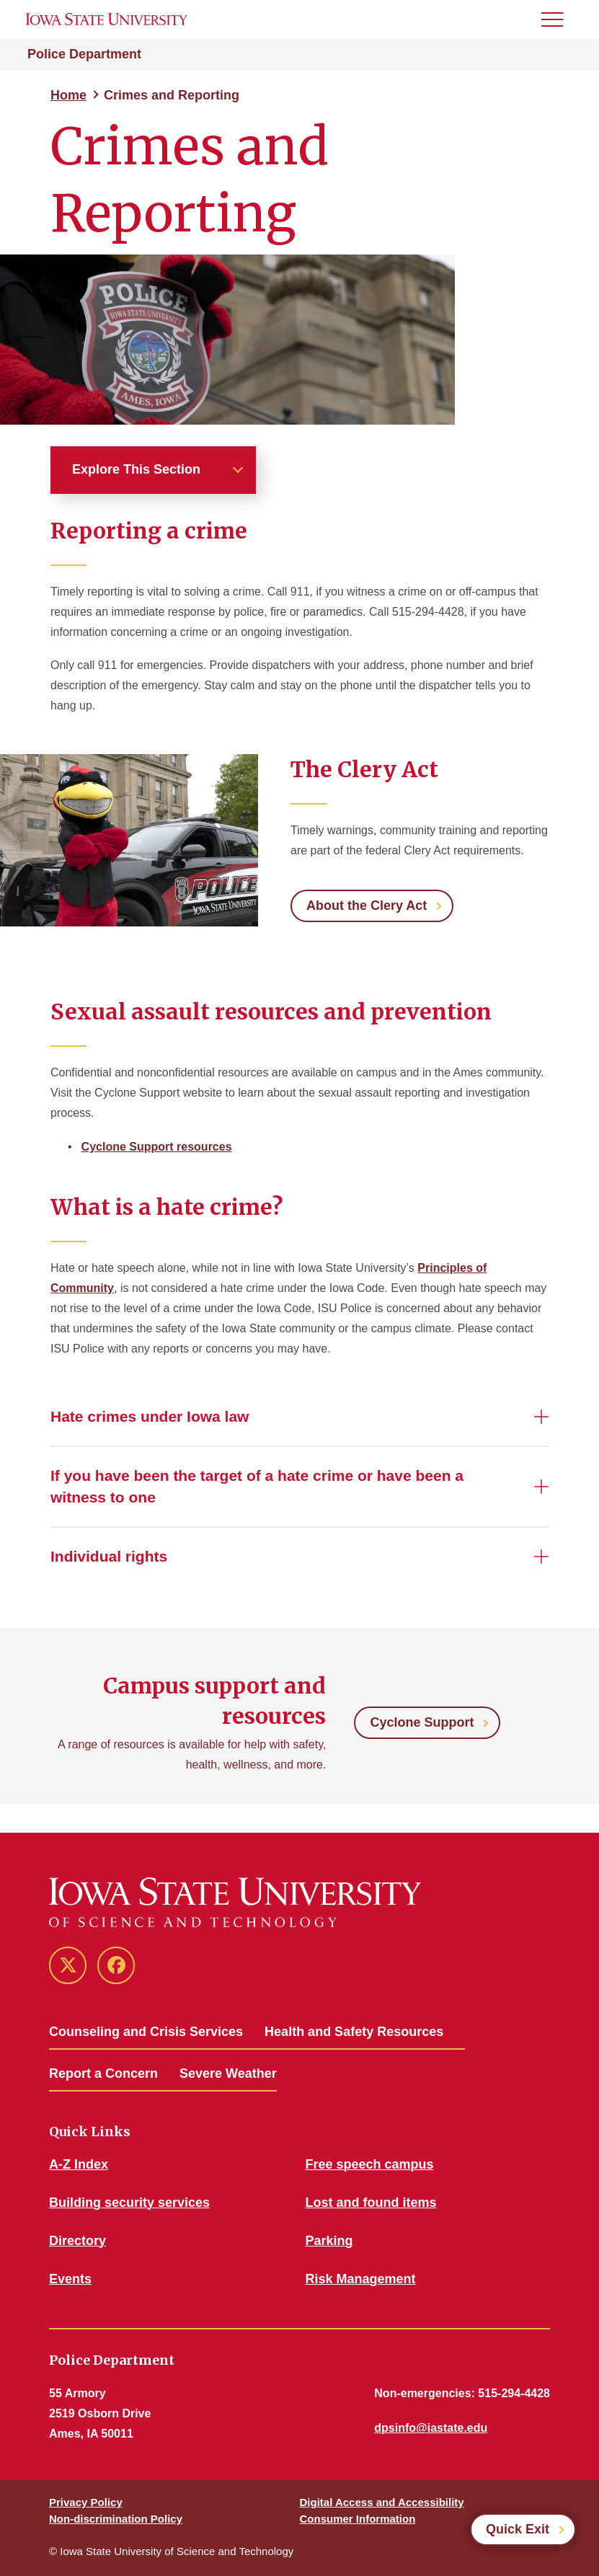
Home (68, 95)
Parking (329, 2241)
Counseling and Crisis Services (146, 2031)
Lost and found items (371, 2202)
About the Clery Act (366, 905)
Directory (77, 2241)
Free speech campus (370, 2164)
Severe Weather (228, 2073)
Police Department (84, 54)
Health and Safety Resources (354, 2031)
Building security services (129, 2202)
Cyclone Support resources (156, 1147)
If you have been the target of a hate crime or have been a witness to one (256, 1486)
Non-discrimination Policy (115, 2519)
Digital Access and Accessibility (382, 2502)
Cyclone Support (422, 1722)
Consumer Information (358, 2519)
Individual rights (108, 1556)
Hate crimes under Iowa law (149, 1416)
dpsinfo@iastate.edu (430, 2428)
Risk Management (361, 2279)
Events (70, 2279)
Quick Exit (517, 2529)
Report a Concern (103, 2073)
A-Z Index (78, 2164)
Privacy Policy (86, 2502)
